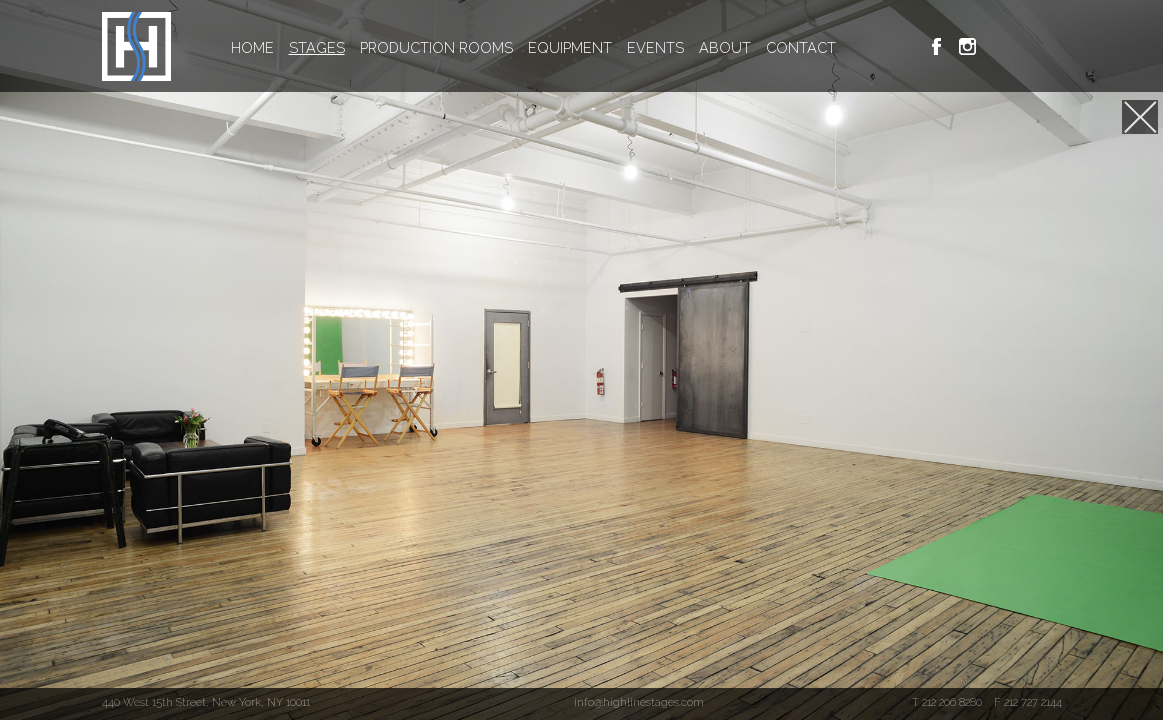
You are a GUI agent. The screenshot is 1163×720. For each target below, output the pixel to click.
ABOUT (725, 47)
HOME (252, 47)
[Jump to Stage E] (1140, 117)
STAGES (317, 47)
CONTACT (801, 47)
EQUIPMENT (570, 47)
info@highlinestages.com (639, 702)
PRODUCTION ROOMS (436, 47)
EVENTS (655, 47)
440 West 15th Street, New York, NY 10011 (206, 702)
